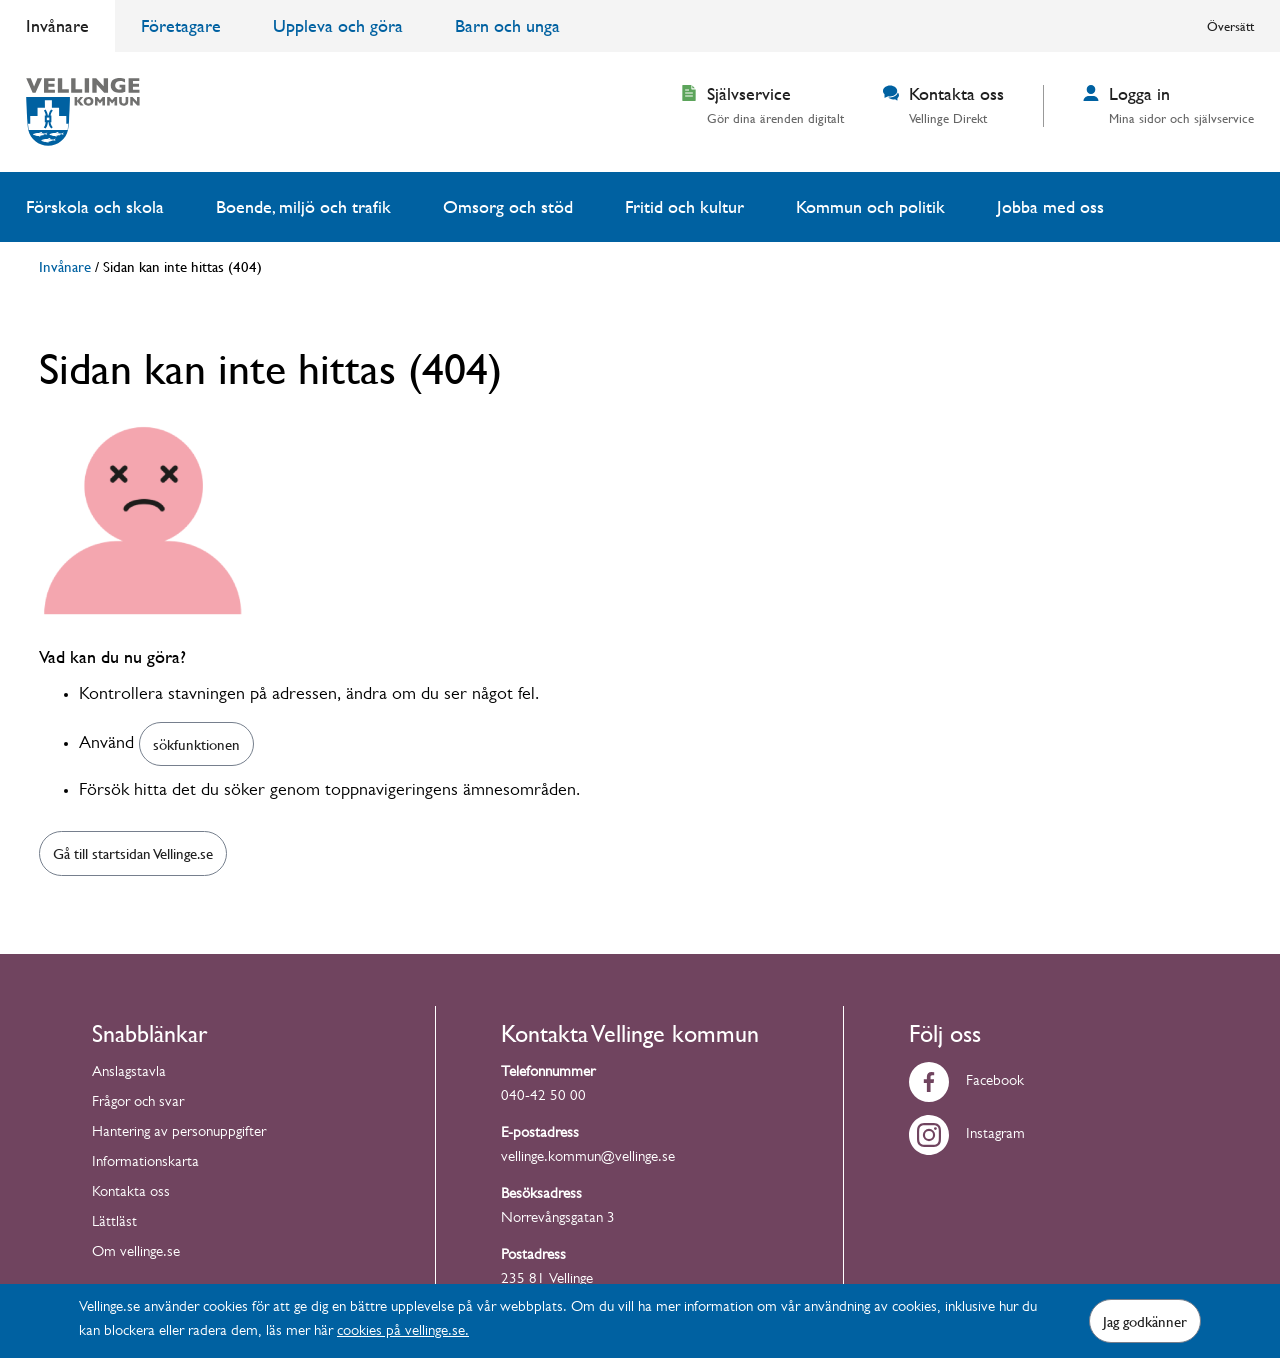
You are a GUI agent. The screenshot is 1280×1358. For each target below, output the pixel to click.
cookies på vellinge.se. (403, 1332)
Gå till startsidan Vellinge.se (133, 853)
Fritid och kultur (684, 206)
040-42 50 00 (543, 1097)
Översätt (1230, 26)
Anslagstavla (129, 1073)
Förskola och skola (95, 206)
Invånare (57, 25)
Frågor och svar (138, 1103)
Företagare (181, 25)
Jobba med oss (1050, 206)
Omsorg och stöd (508, 206)
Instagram (967, 1135)
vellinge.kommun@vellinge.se (588, 1158)
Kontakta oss (131, 1193)
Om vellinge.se (136, 1253)
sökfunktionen (196, 744)
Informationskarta (145, 1163)
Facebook (966, 1082)
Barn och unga (507, 25)
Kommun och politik (870, 206)
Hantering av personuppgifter (179, 1133)
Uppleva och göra (338, 25)
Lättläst (114, 1223)
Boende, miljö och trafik (303, 206)
